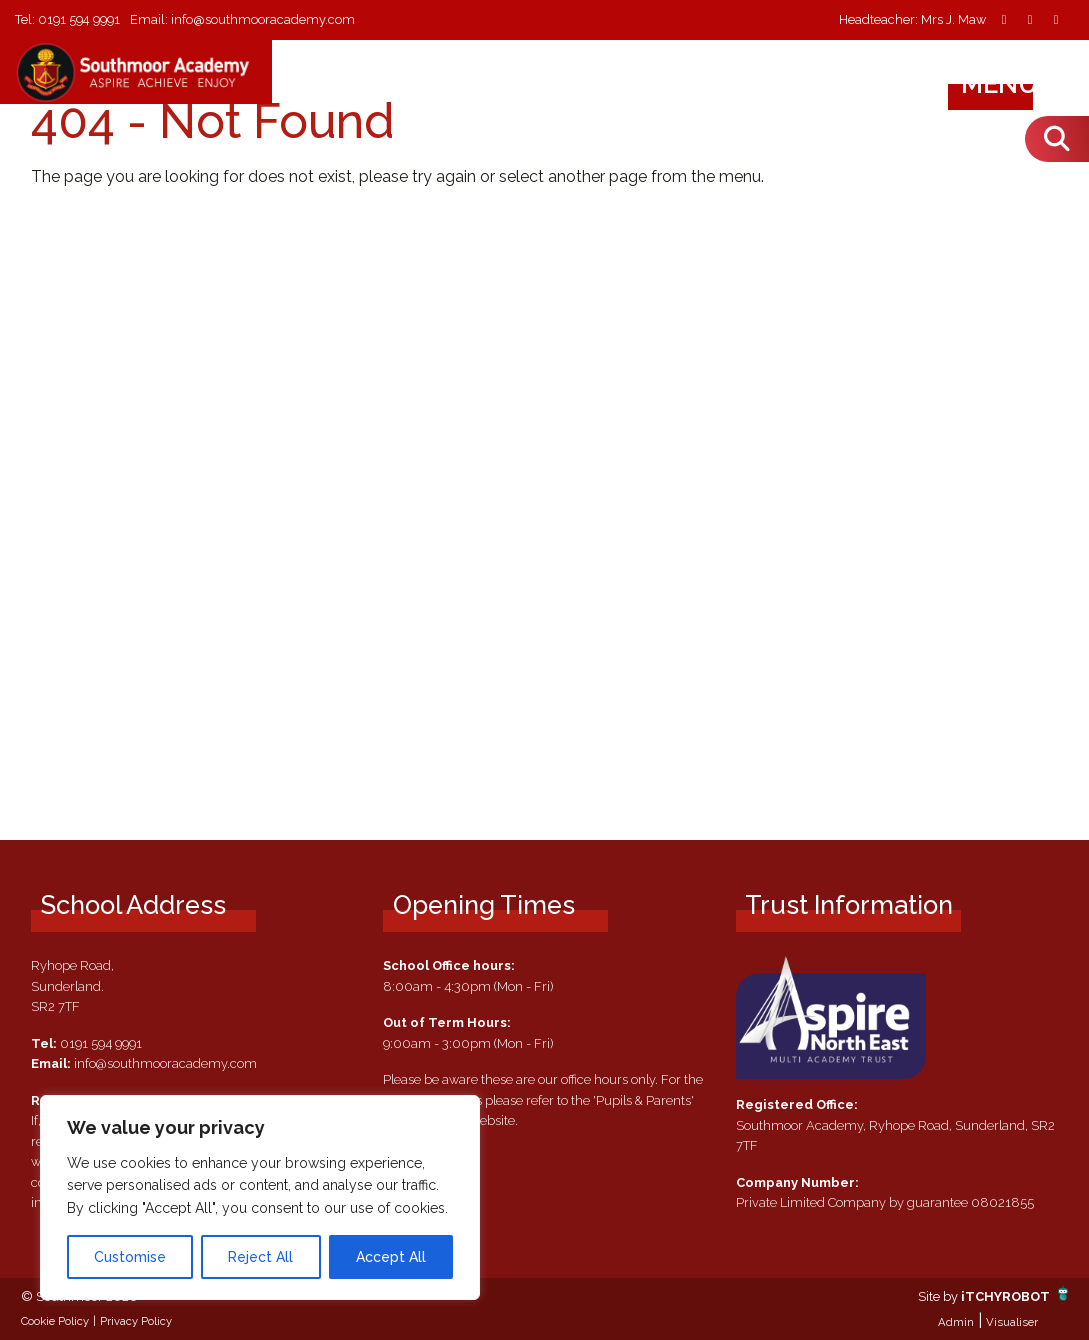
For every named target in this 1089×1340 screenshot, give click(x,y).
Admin (956, 1322)
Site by (939, 1296)
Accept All (391, 1257)
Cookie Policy (55, 1321)
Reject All (260, 1257)
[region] (260, 1197)
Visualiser (1012, 1322)
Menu (1018, 84)
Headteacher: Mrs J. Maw (912, 20)
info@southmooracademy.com (264, 19)
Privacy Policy (136, 1321)
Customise (130, 1257)
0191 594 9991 (79, 19)
